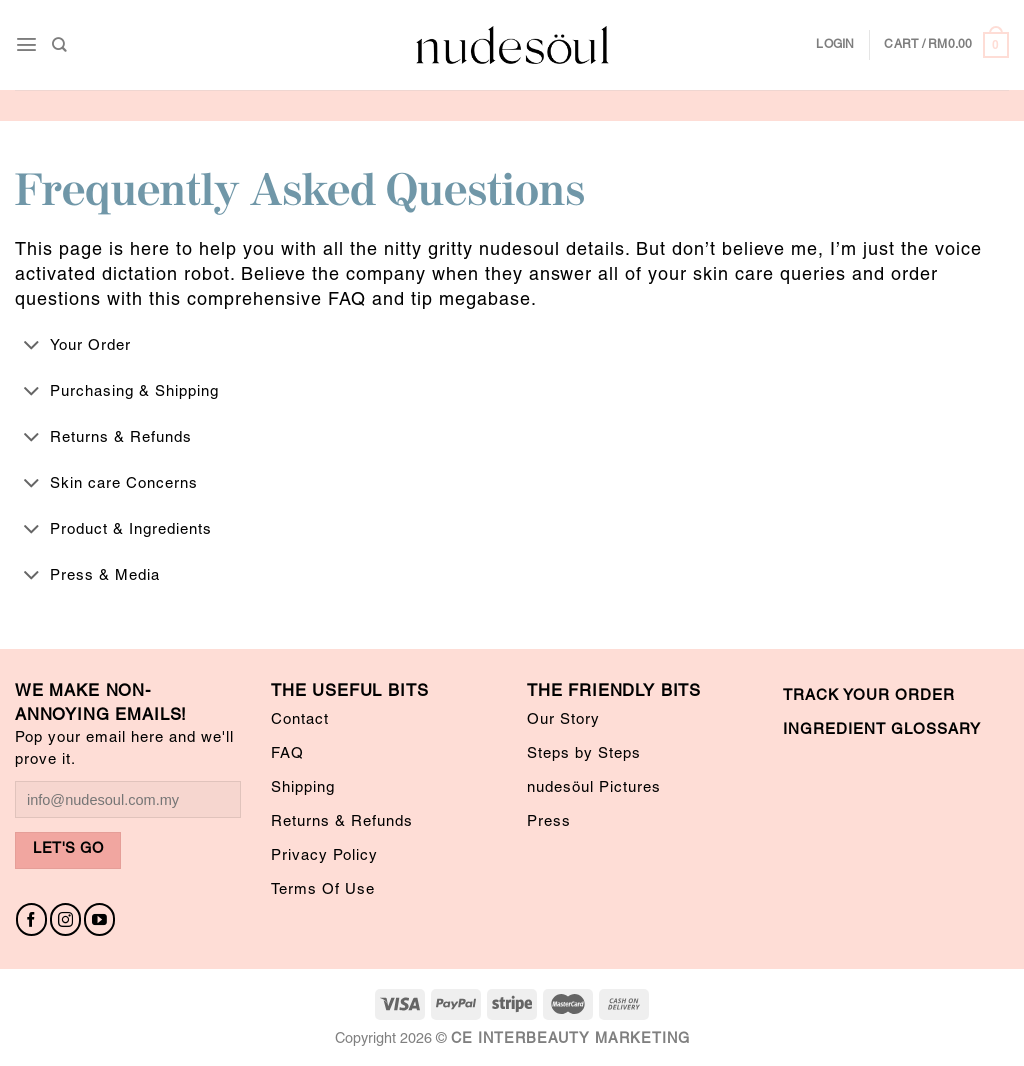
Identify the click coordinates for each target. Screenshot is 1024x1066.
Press (549, 822)
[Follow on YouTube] (99, 919)
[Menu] (26, 44)
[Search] (59, 44)
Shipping (303, 788)
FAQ (287, 754)
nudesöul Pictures (594, 788)
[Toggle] (31, 346)
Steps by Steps (584, 754)
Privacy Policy (324, 856)
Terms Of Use (323, 890)
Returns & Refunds (342, 822)
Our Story (563, 720)
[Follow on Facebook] (31, 919)
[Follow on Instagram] (65, 919)
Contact (300, 720)
